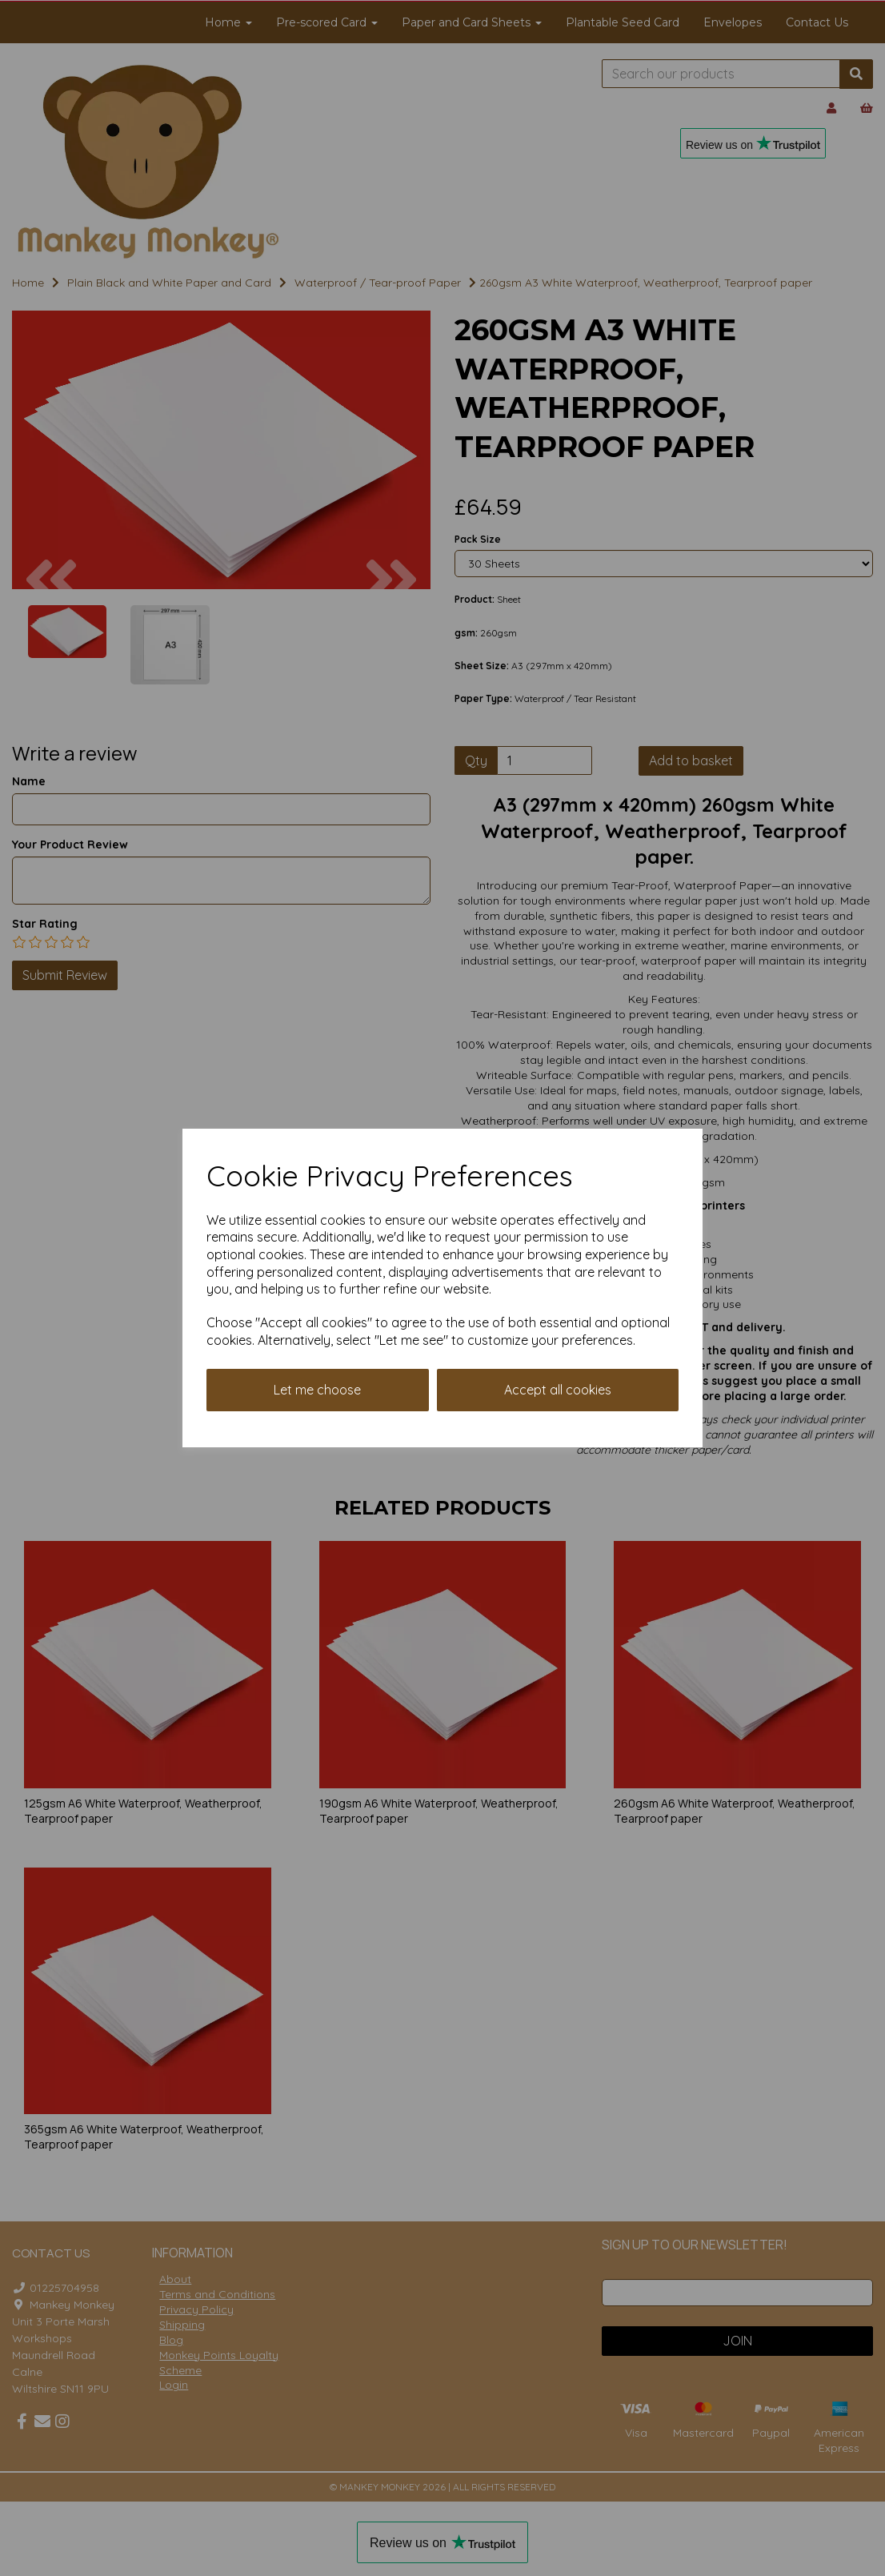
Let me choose (317, 1390)
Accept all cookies (557, 1390)
